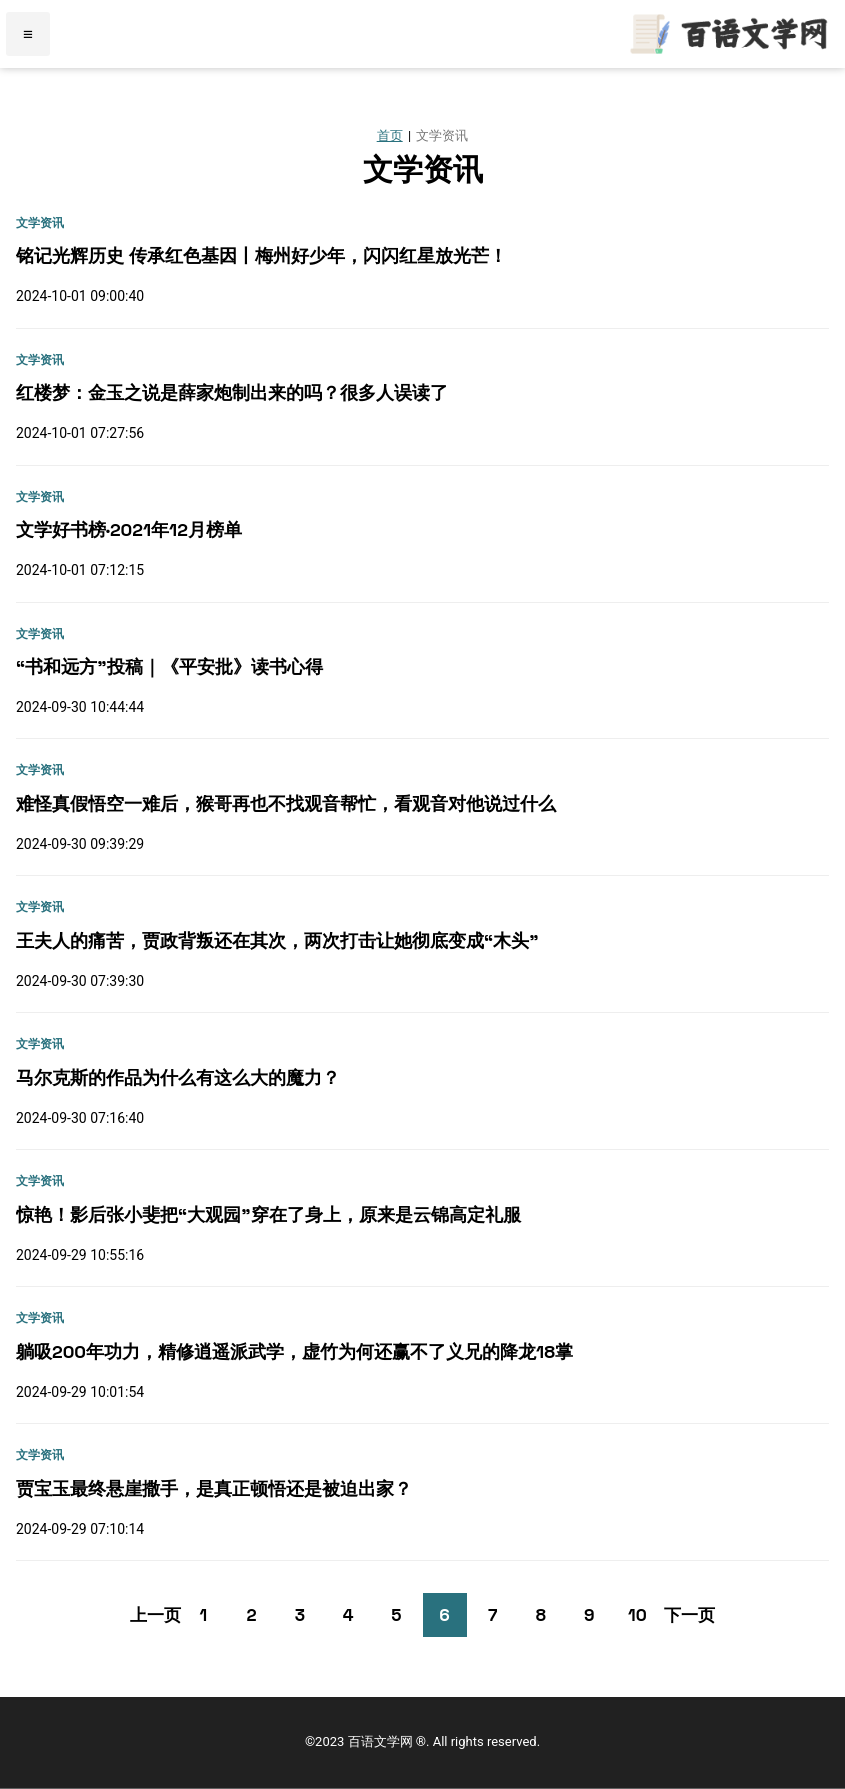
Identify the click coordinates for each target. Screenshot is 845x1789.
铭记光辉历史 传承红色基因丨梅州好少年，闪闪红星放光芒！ (261, 255)
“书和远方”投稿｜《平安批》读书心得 (169, 666)
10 (637, 1615)
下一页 (689, 1615)
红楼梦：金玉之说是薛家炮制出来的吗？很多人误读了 (232, 392)
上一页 (155, 1615)
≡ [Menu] (28, 34)
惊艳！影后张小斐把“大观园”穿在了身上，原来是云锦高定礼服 (268, 1214)
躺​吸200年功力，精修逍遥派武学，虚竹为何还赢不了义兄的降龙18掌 (294, 1351)
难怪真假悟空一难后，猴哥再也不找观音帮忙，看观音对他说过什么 (286, 803)
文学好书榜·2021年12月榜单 (129, 529)
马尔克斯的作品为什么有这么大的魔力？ (178, 1077)
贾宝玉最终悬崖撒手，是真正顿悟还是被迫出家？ (214, 1488)
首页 (390, 135)
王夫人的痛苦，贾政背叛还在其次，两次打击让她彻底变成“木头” (277, 940)
